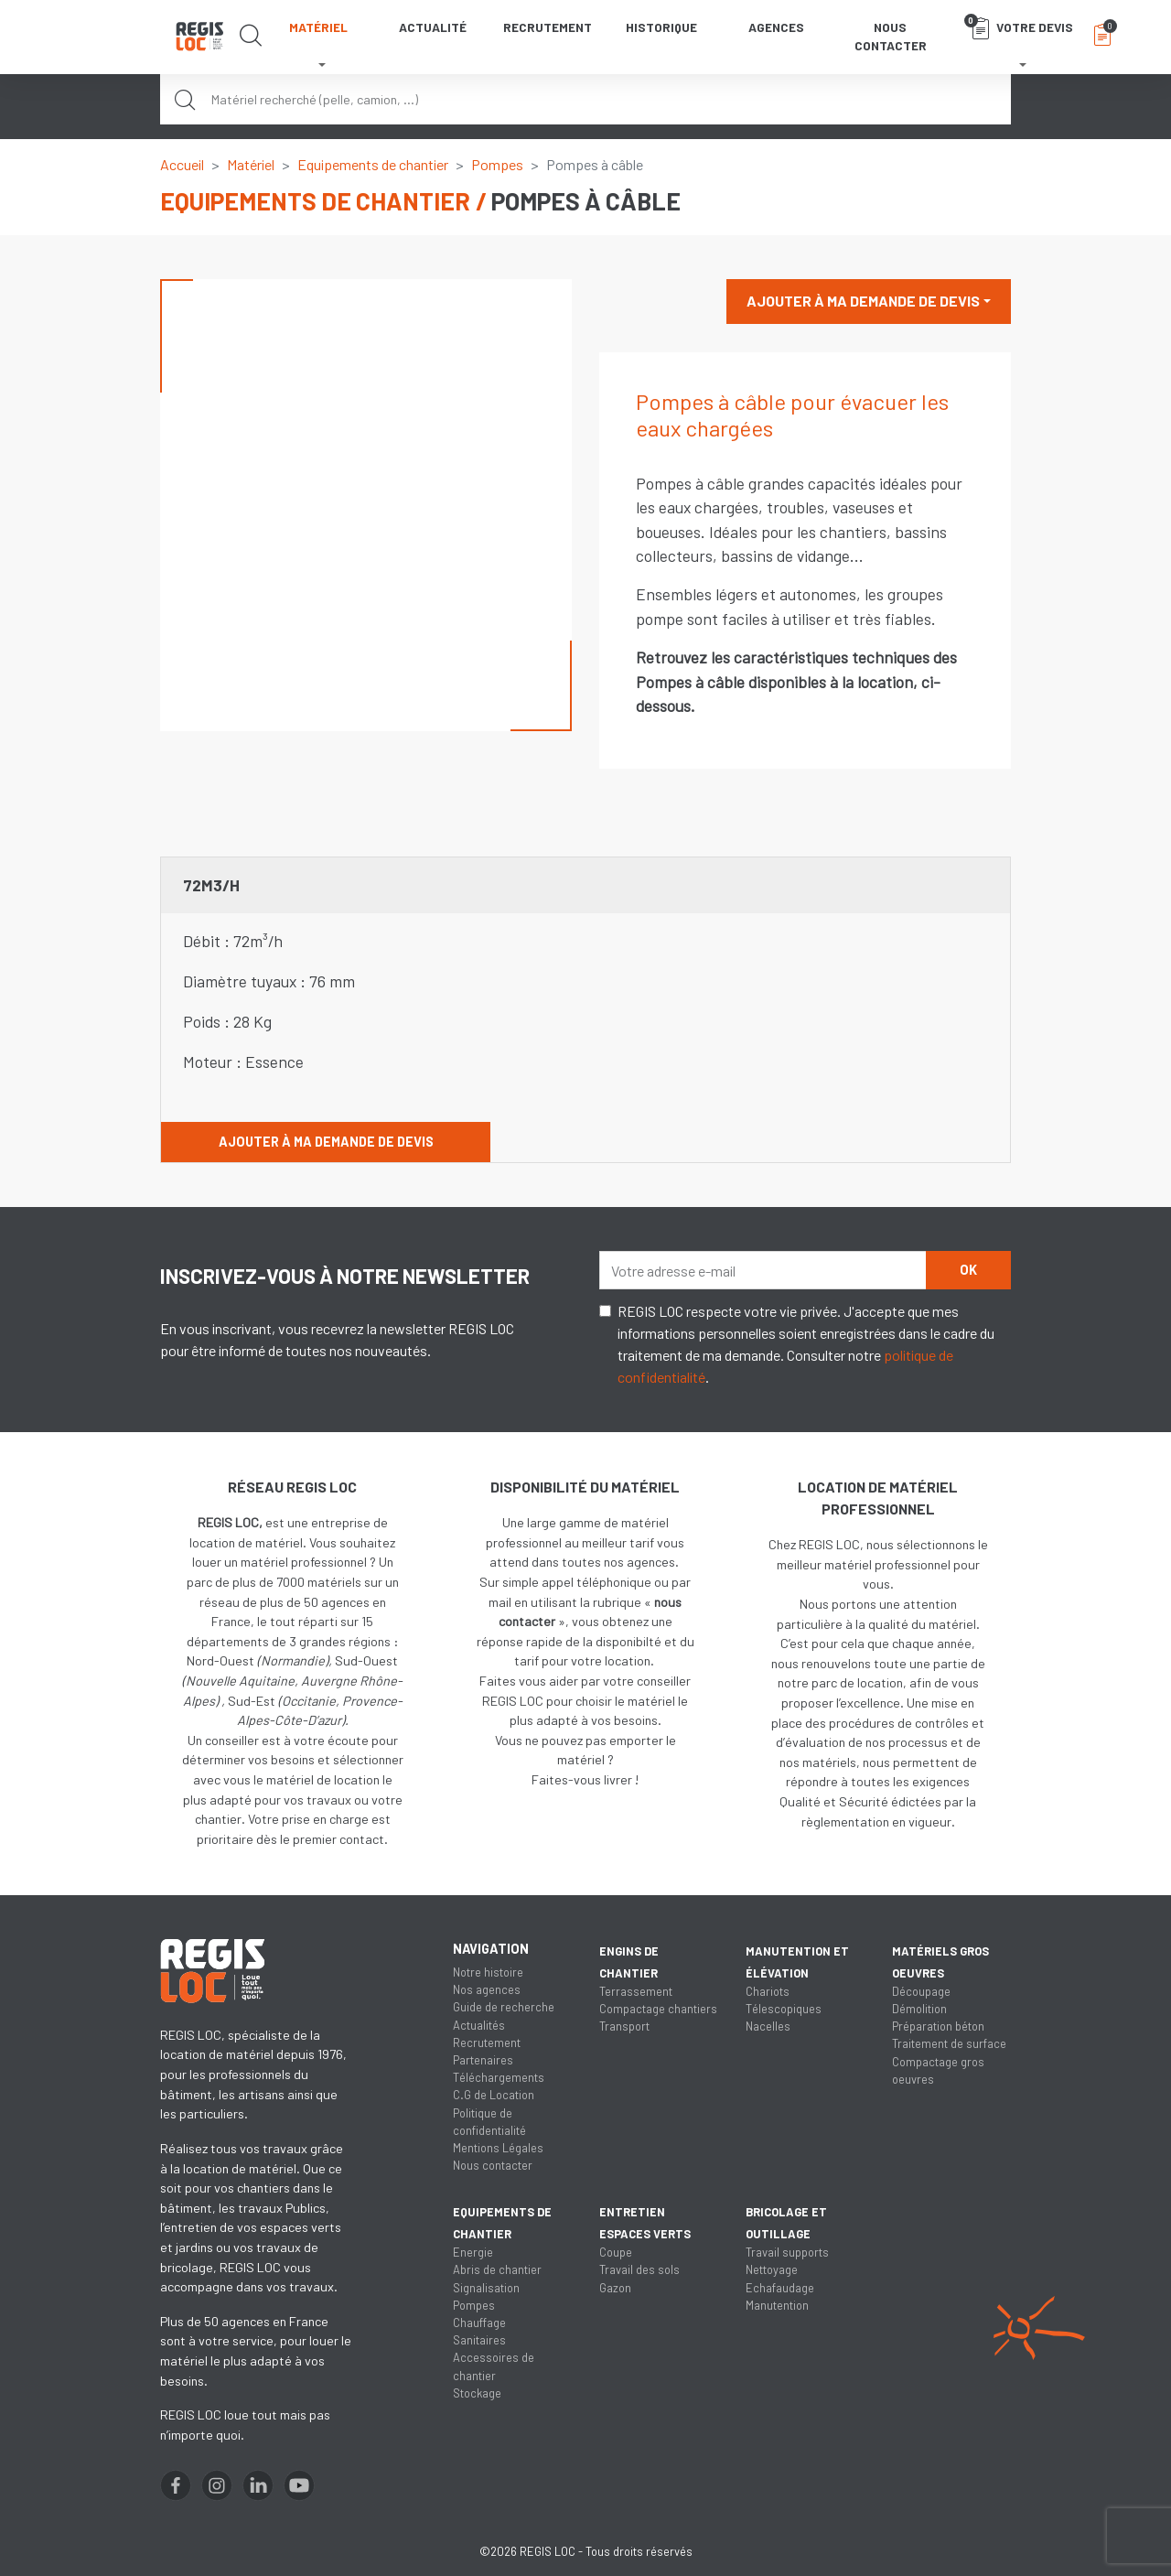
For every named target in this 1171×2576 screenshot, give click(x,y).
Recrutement (547, 27)
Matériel (250, 164)
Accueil (182, 164)
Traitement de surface (949, 2043)
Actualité (433, 27)
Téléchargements (498, 2077)
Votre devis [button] (1018, 27)
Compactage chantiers (658, 2008)
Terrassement (635, 1991)
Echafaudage (780, 2287)
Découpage (921, 1991)
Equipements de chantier (372, 164)
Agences (776, 27)
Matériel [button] (318, 27)
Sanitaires (479, 2340)
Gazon (615, 2287)
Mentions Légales (498, 2147)
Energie (473, 2252)
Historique (661, 27)
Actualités (479, 2025)
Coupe (615, 2252)
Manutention (777, 2305)
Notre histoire (488, 1972)
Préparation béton (938, 2026)
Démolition (919, 2008)
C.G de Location (493, 2094)
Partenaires (483, 2060)
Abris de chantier (497, 2269)
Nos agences (487, 1989)
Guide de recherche (503, 2006)
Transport (624, 2026)
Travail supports (787, 2252)
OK (968, 1269)
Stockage (477, 2393)
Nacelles (768, 2026)
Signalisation (486, 2287)
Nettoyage (772, 2269)
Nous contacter (890, 36)
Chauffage (479, 2322)
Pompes (497, 164)
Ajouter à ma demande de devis (863, 300)
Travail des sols (639, 2269)
